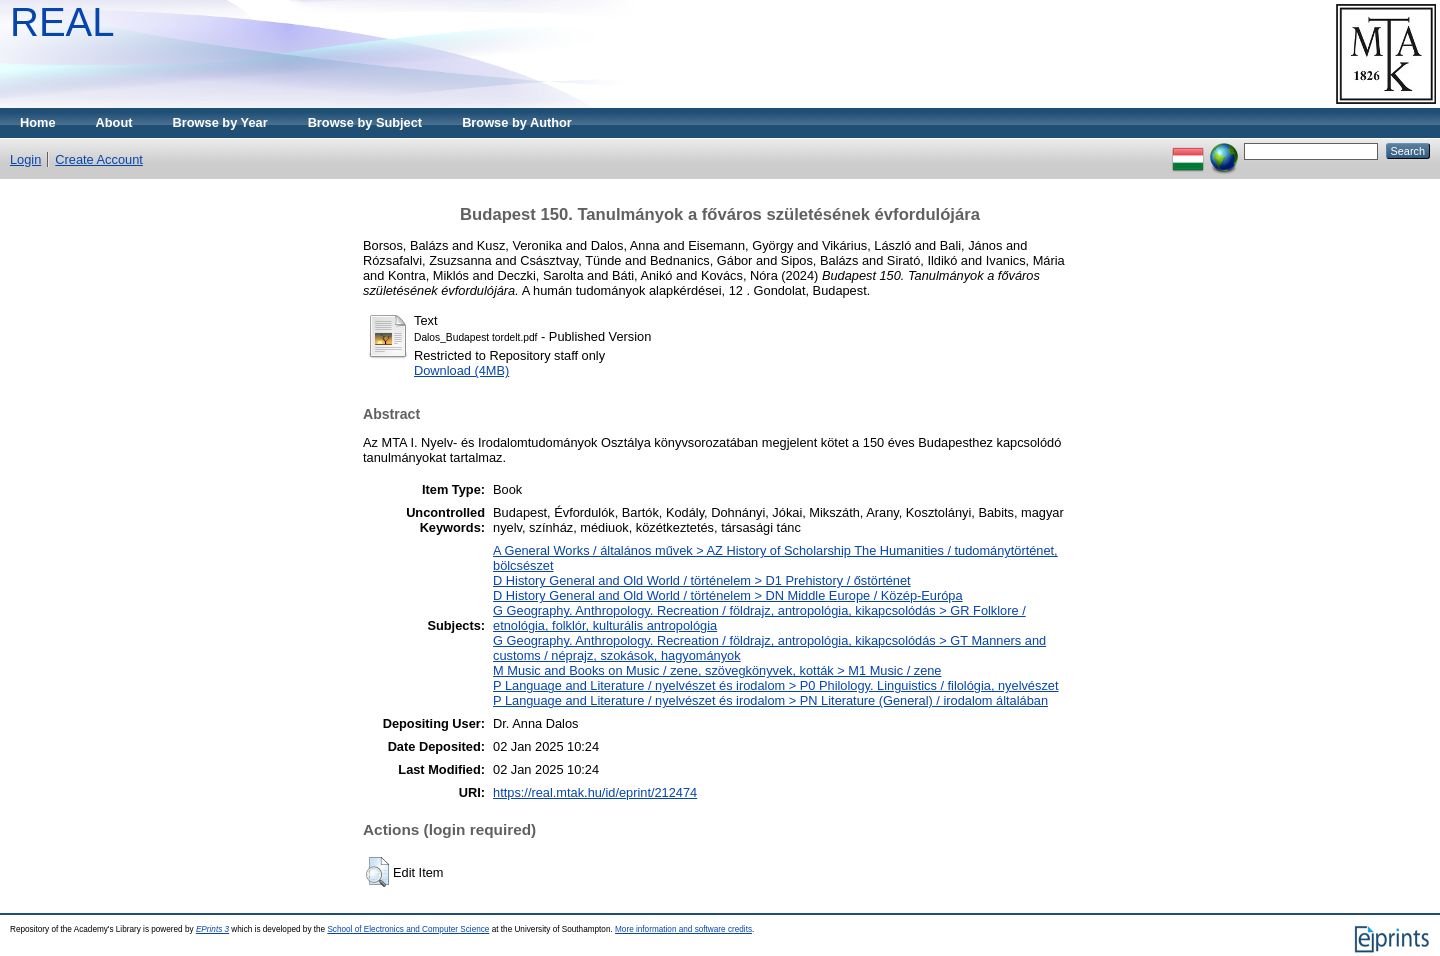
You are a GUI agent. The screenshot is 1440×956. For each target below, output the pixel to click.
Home (38, 122)
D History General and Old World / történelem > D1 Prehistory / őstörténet (702, 580)
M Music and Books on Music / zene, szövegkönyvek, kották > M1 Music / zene (717, 670)
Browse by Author (517, 122)
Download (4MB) (461, 370)
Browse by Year (220, 122)
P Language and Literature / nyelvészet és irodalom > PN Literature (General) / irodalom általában (770, 700)
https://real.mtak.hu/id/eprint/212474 (595, 792)
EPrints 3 (212, 929)
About (114, 122)
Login (25, 159)
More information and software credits (683, 929)
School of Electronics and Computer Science (408, 929)
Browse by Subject (365, 122)
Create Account (99, 159)
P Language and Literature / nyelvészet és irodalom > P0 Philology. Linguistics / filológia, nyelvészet (775, 685)
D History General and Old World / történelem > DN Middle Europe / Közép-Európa (728, 595)
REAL (62, 22)
